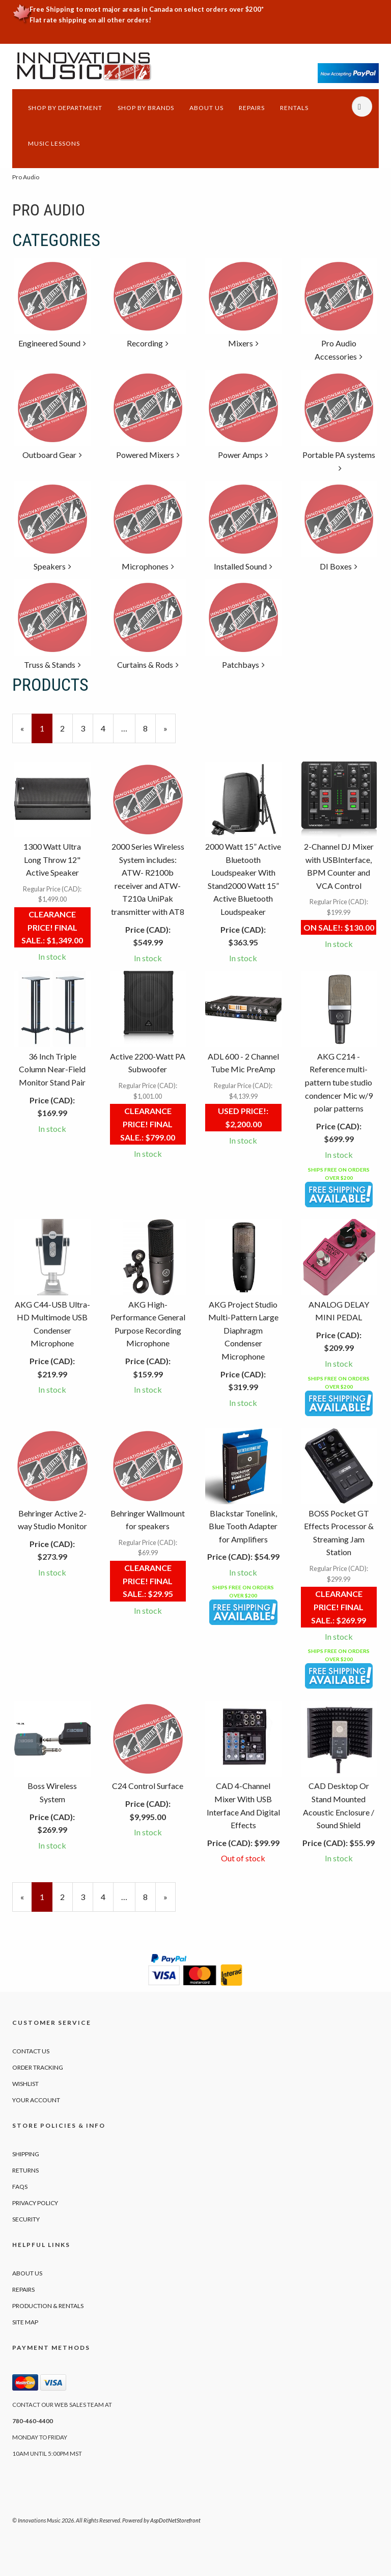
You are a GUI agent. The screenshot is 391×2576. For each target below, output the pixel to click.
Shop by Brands (146, 108)
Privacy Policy (35, 2203)
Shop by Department (65, 108)
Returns (25, 2170)
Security (26, 2219)
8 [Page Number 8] (149, 727)
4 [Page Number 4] (107, 727)
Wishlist (25, 2083)
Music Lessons (54, 143)
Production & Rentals (47, 2306)
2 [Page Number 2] (66, 727)
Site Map (25, 2322)
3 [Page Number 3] (86, 727)
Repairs (252, 108)
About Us (206, 108)
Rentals (294, 108)
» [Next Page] (169, 732)
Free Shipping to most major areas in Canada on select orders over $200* (147, 9)
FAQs (19, 2186)
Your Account (36, 2100)
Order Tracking (37, 2067)
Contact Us (30, 2051)
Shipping (25, 2154)
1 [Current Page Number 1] (46, 732)
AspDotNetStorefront (175, 2520)
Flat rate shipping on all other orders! (90, 20)
